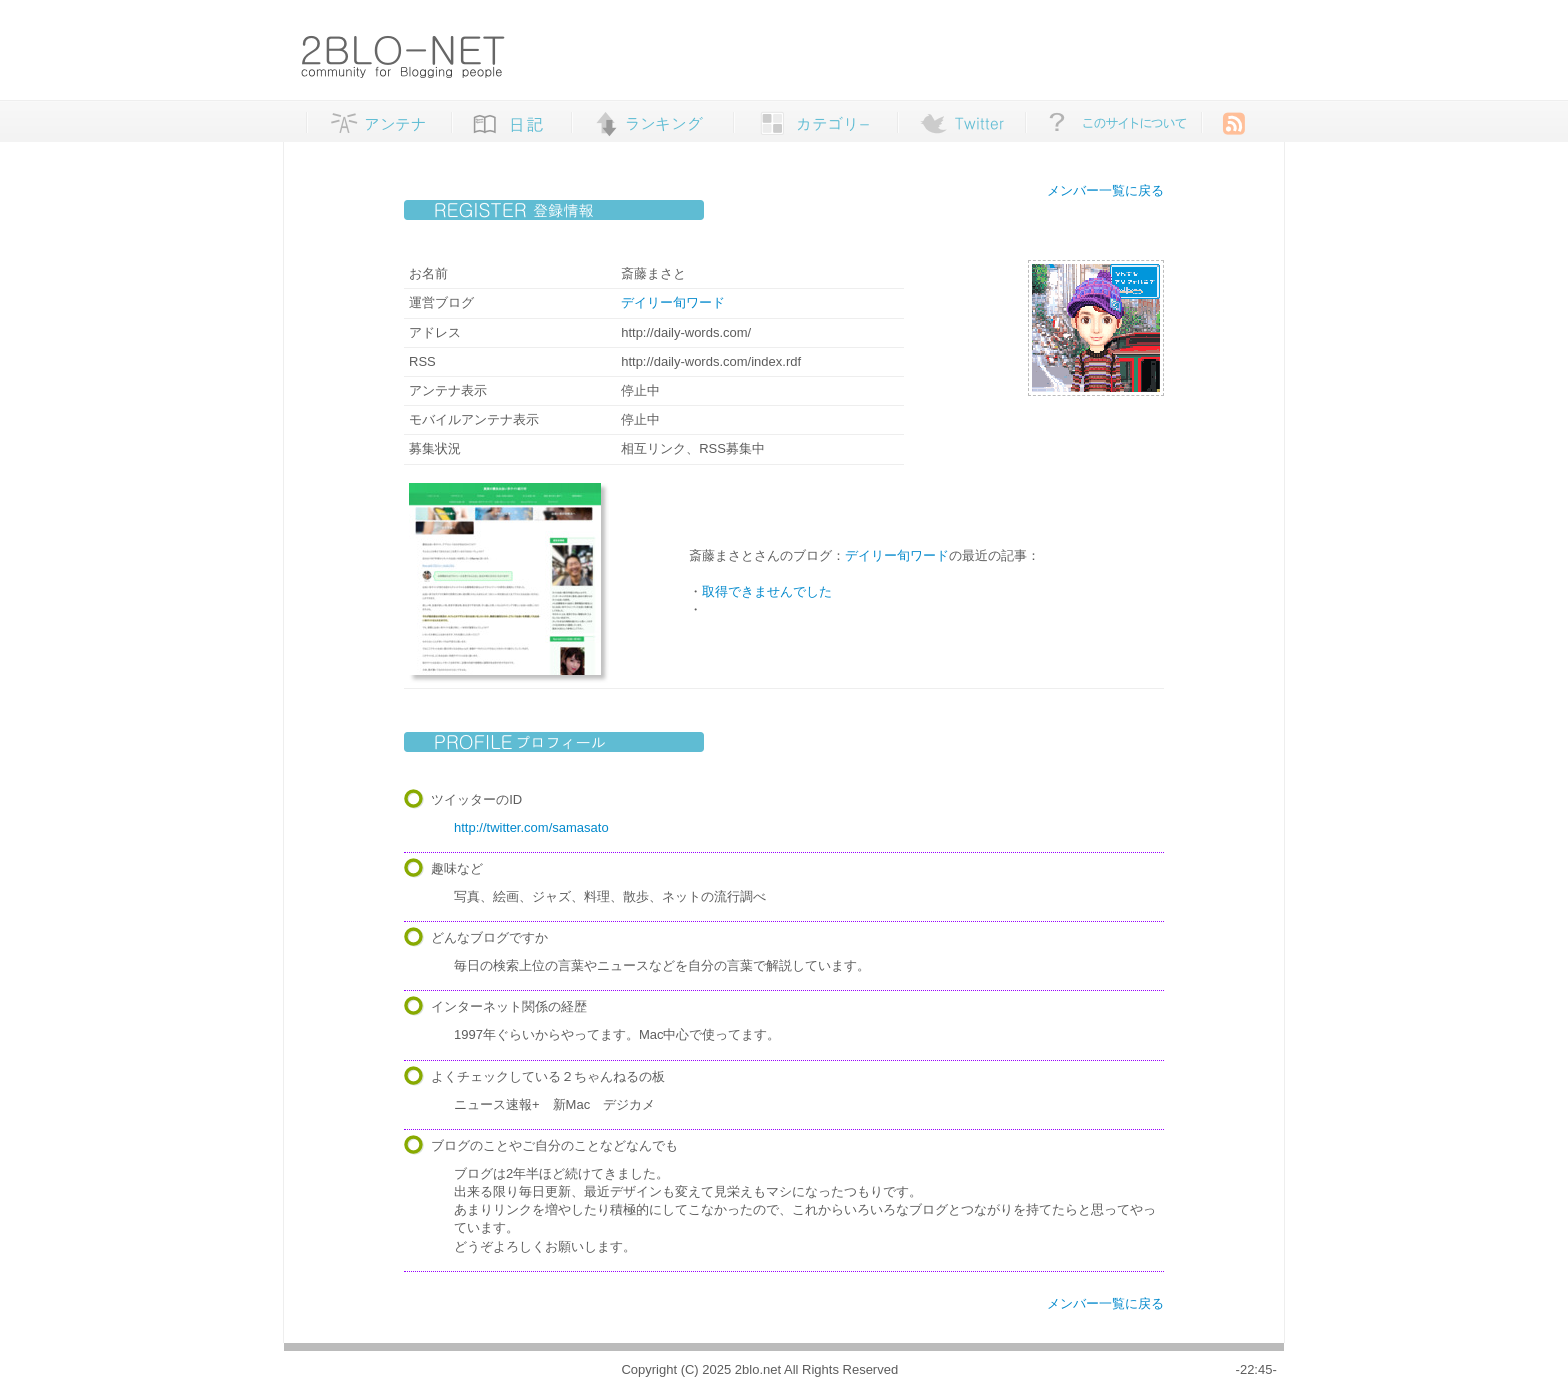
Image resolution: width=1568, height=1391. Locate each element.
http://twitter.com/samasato (531, 827)
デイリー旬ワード (673, 302)
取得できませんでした (767, 591)
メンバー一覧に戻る (1105, 190)
